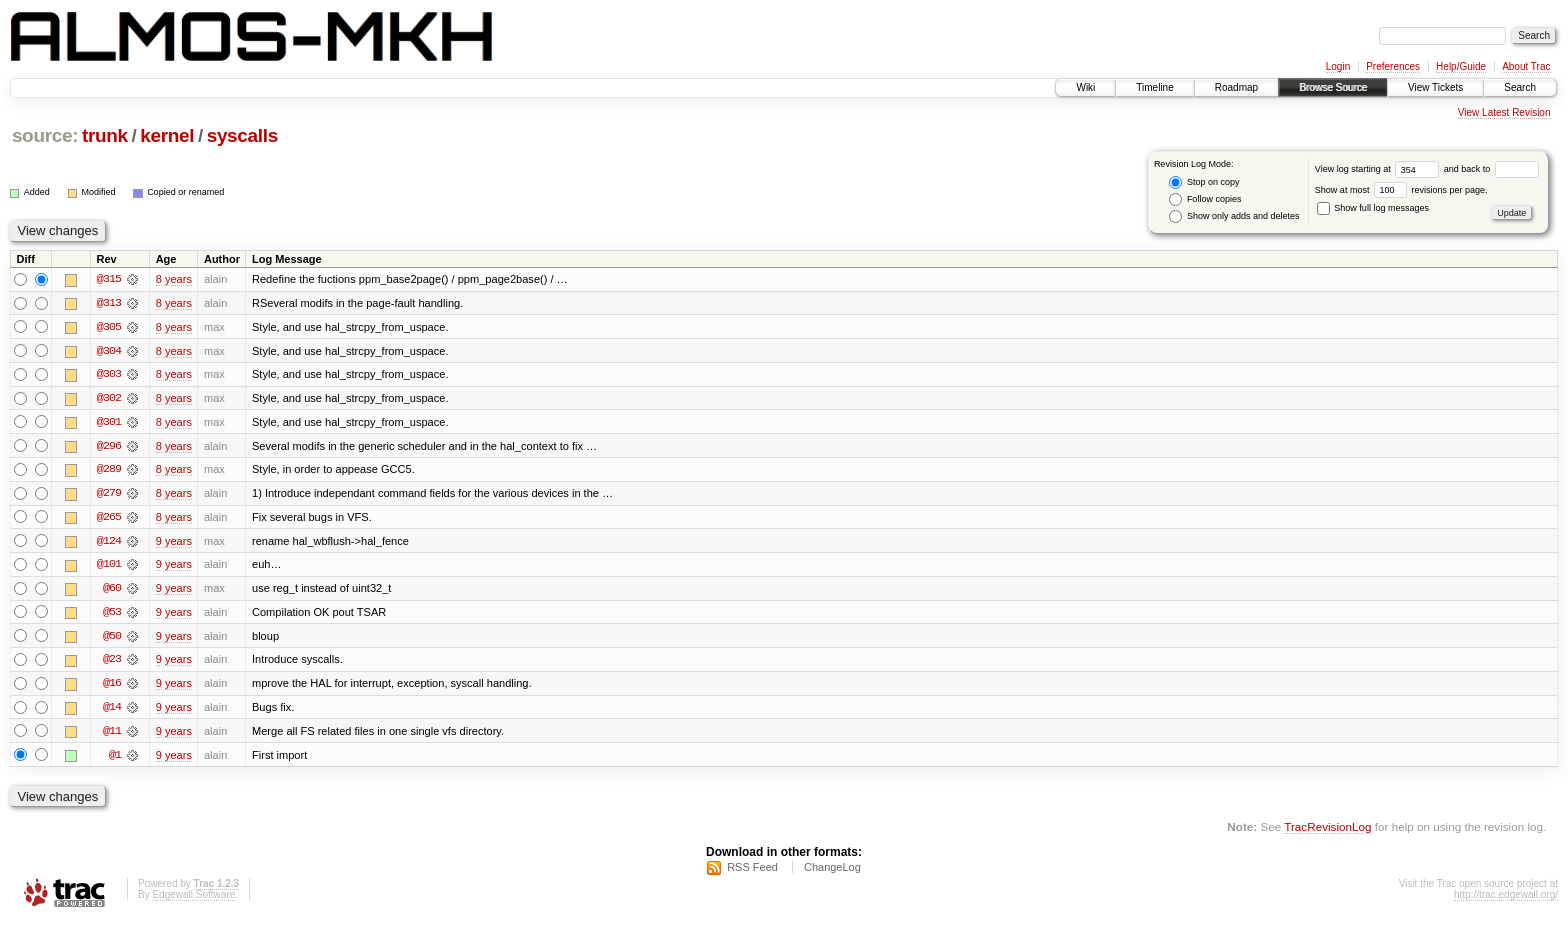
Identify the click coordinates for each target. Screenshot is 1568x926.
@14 (112, 711)
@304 (109, 351)
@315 (109, 279)
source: (45, 135)
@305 (109, 327)
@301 (109, 423)
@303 (109, 375)
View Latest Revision (1504, 112)
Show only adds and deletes (1234, 216)
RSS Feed (752, 872)
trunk (105, 135)
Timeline (1154, 87)
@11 (112, 735)
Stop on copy (1204, 182)
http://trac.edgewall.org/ (1506, 899)
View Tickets (1435, 87)
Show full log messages (1373, 208)
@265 (109, 519)
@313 (109, 303)
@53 (112, 615)
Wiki (1085, 87)
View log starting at (1379, 169)
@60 (112, 591)
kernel (167, 135)
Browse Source (1333, 87)
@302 (109, 399)
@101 (109, 567)
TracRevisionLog (1327, 831)
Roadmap (1236, 87)
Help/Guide (1461, 66)
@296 (109, 447)
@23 (112, 663)
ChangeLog (832, 872)
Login (1338, 66)
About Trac (1526, 66)
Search (1520, 87)
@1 (115, 759)
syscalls (242, 135)
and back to (1491, 169)
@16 (112, 687)
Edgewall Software (193, 899)
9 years (174, 543)
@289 (109, 471)
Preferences (1393, 66)
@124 (109, 543)
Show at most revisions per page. (1401, 190)
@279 (109, 495)
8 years (174, 279)
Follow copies (1205, 199)
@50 (112, 639)
